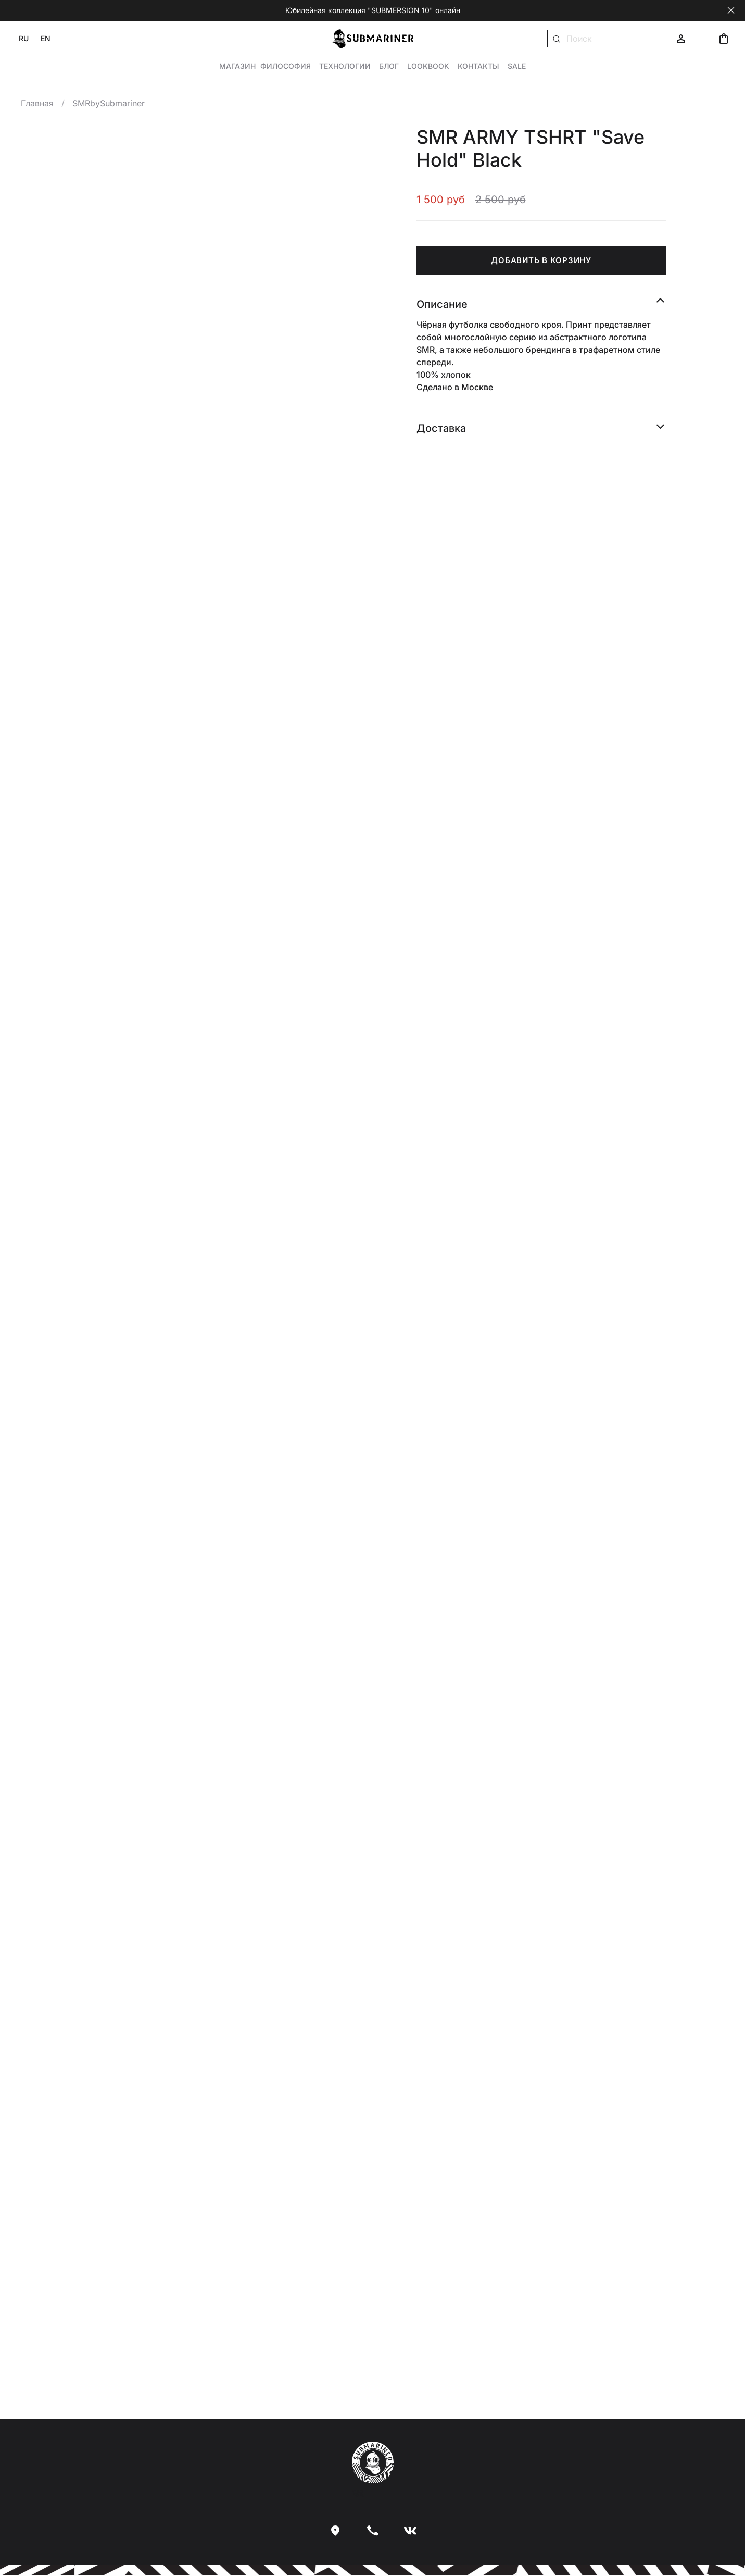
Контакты (478, 65)
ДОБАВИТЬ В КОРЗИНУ (541, 260)
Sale (517, 65)
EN (46, 38)
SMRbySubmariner (108, 103)
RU (24, 38)
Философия (285, 65)
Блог (389, 65)
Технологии (345, 65)
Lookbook (428, 65)
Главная (37, 103)
